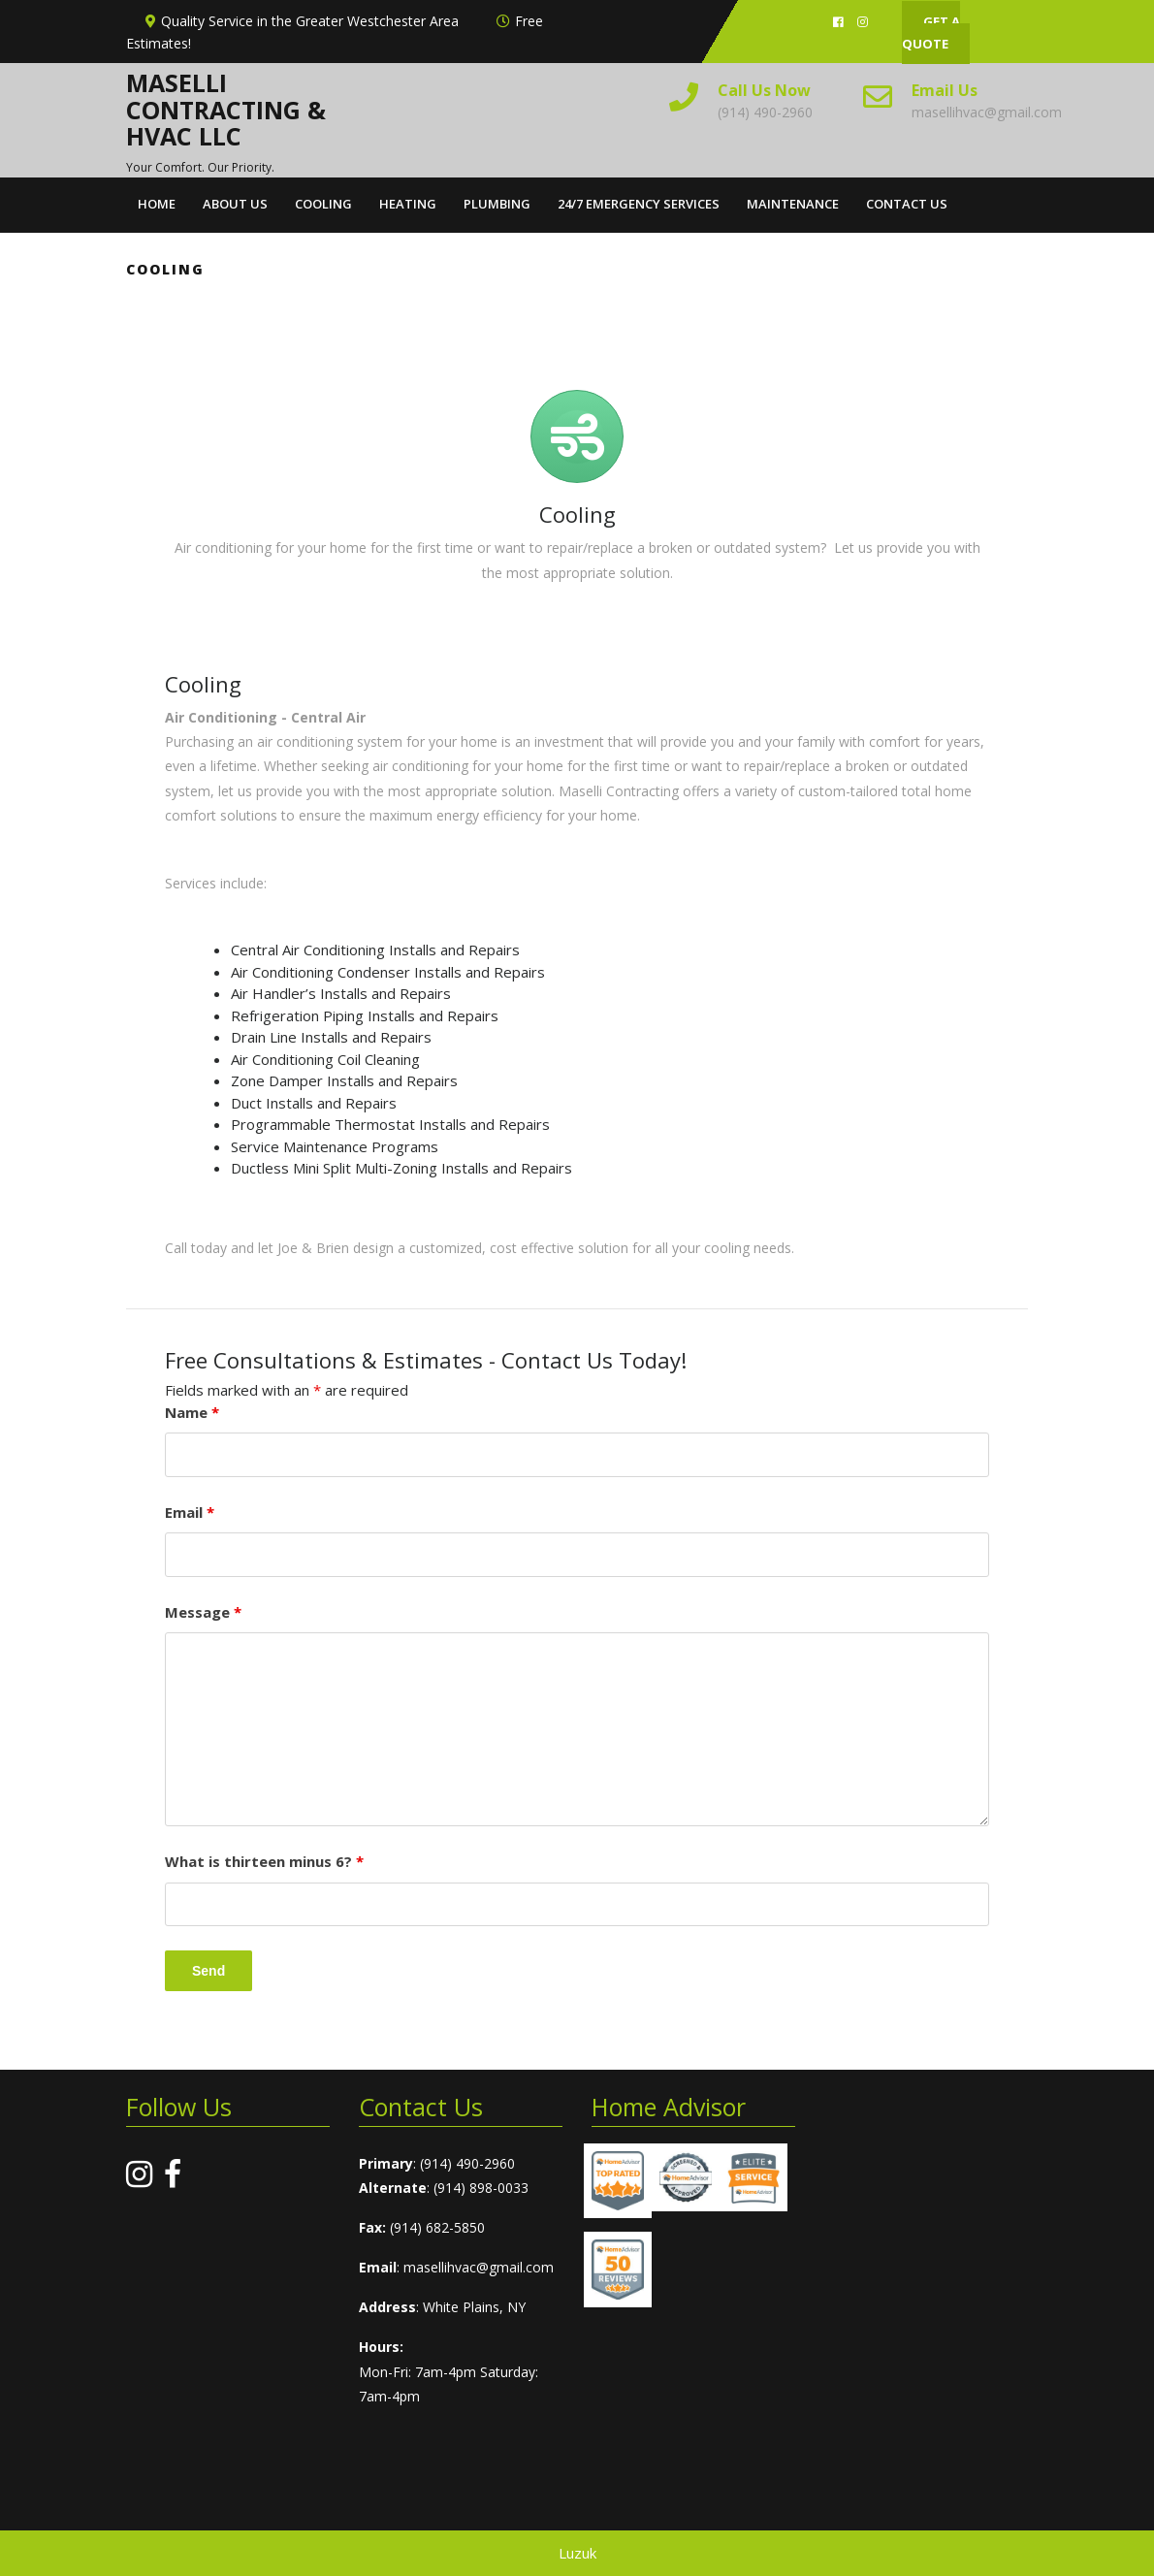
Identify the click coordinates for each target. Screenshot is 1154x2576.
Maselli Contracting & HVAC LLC (226, 109)
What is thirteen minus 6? (264, 1861)
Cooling (323, 203)
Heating (407, 203)
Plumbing (497, 203)
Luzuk (577, 2552)
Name (192, 1412)
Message (203, 1612)
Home (157, 203)
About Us (235, 203)
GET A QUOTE (931, 32)
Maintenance (793, 203)
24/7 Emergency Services (639, 203)
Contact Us (906, 203)
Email (189, 1512)
